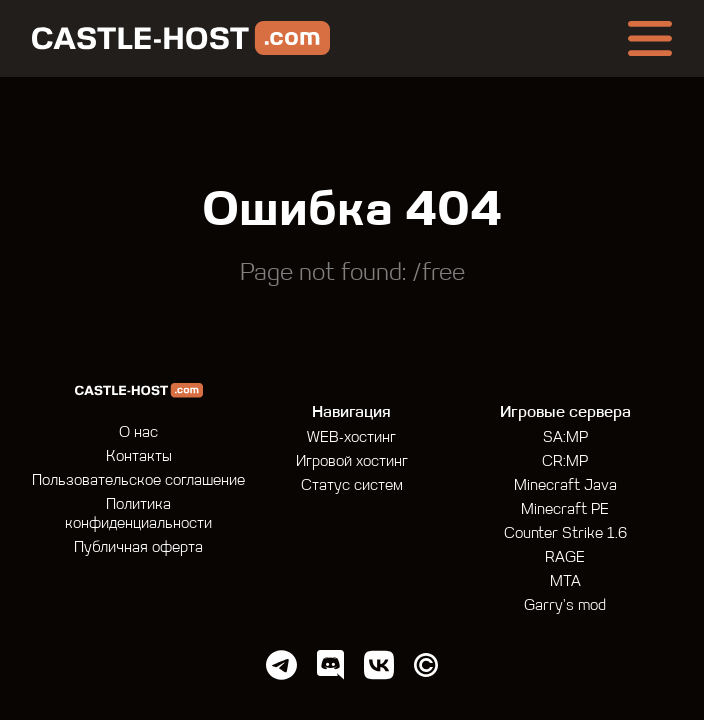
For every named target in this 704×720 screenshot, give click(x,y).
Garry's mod (565, 606)
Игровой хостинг (352, 462)
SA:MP (565, 438)
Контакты (139, 457)
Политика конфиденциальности (138, 515)
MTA (565, 582)
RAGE (565, 558)
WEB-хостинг (351, 438)
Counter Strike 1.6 (565, 534)
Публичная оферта (138, 548)
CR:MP (565, 462)
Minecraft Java (565, 486)
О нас (138, 433)
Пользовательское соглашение (138, 481)
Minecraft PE (565, 510)
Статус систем (352, 486)
